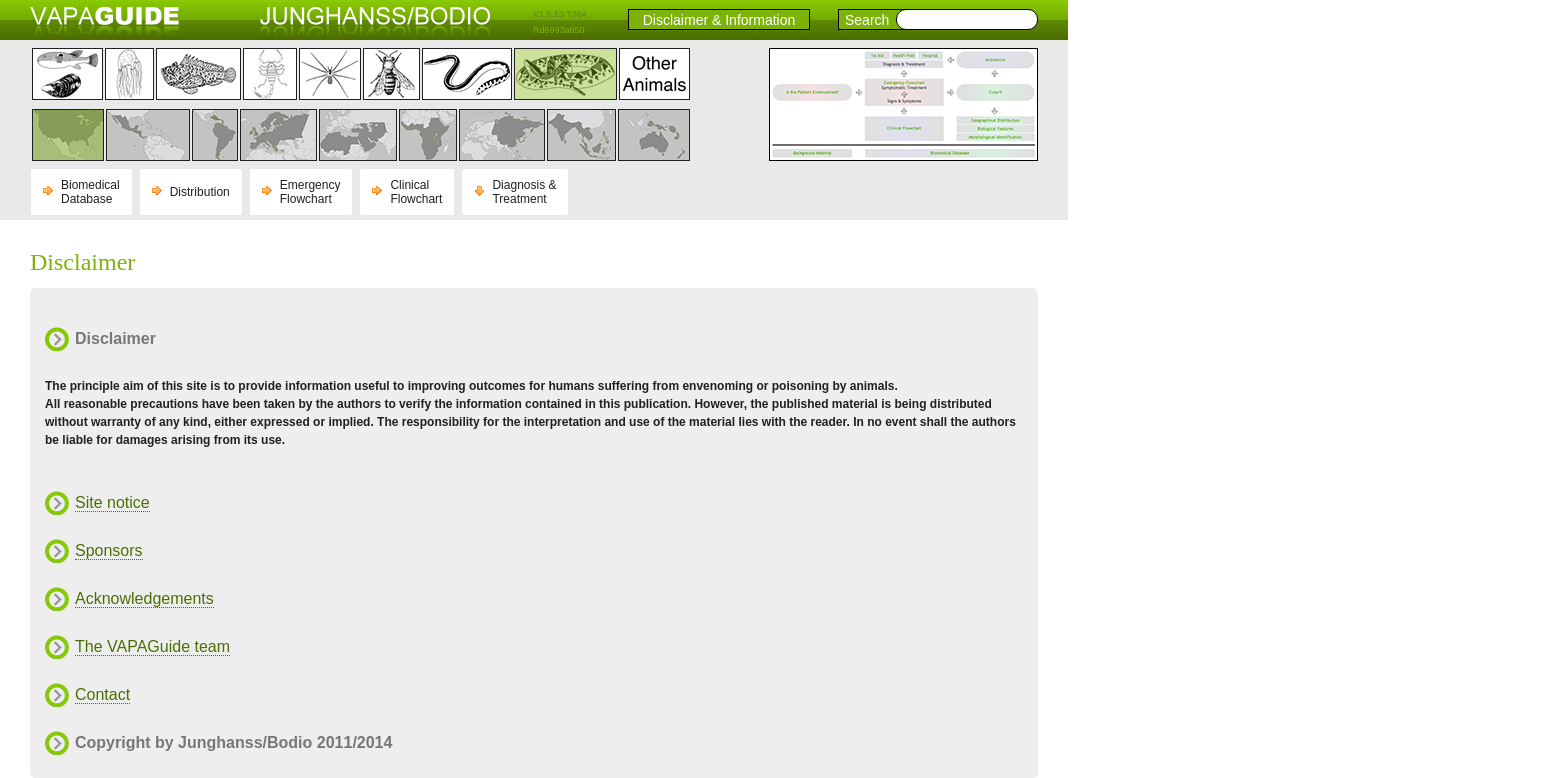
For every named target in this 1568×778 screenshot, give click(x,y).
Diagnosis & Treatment (524, 192)
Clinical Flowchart (416, 192)
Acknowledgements (144, 598)
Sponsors (109, 550)
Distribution (200, 192)
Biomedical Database (90, 192)
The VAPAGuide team (152, 646)
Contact (102, 694)
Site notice (112, 502)
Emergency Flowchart (310, 192)
